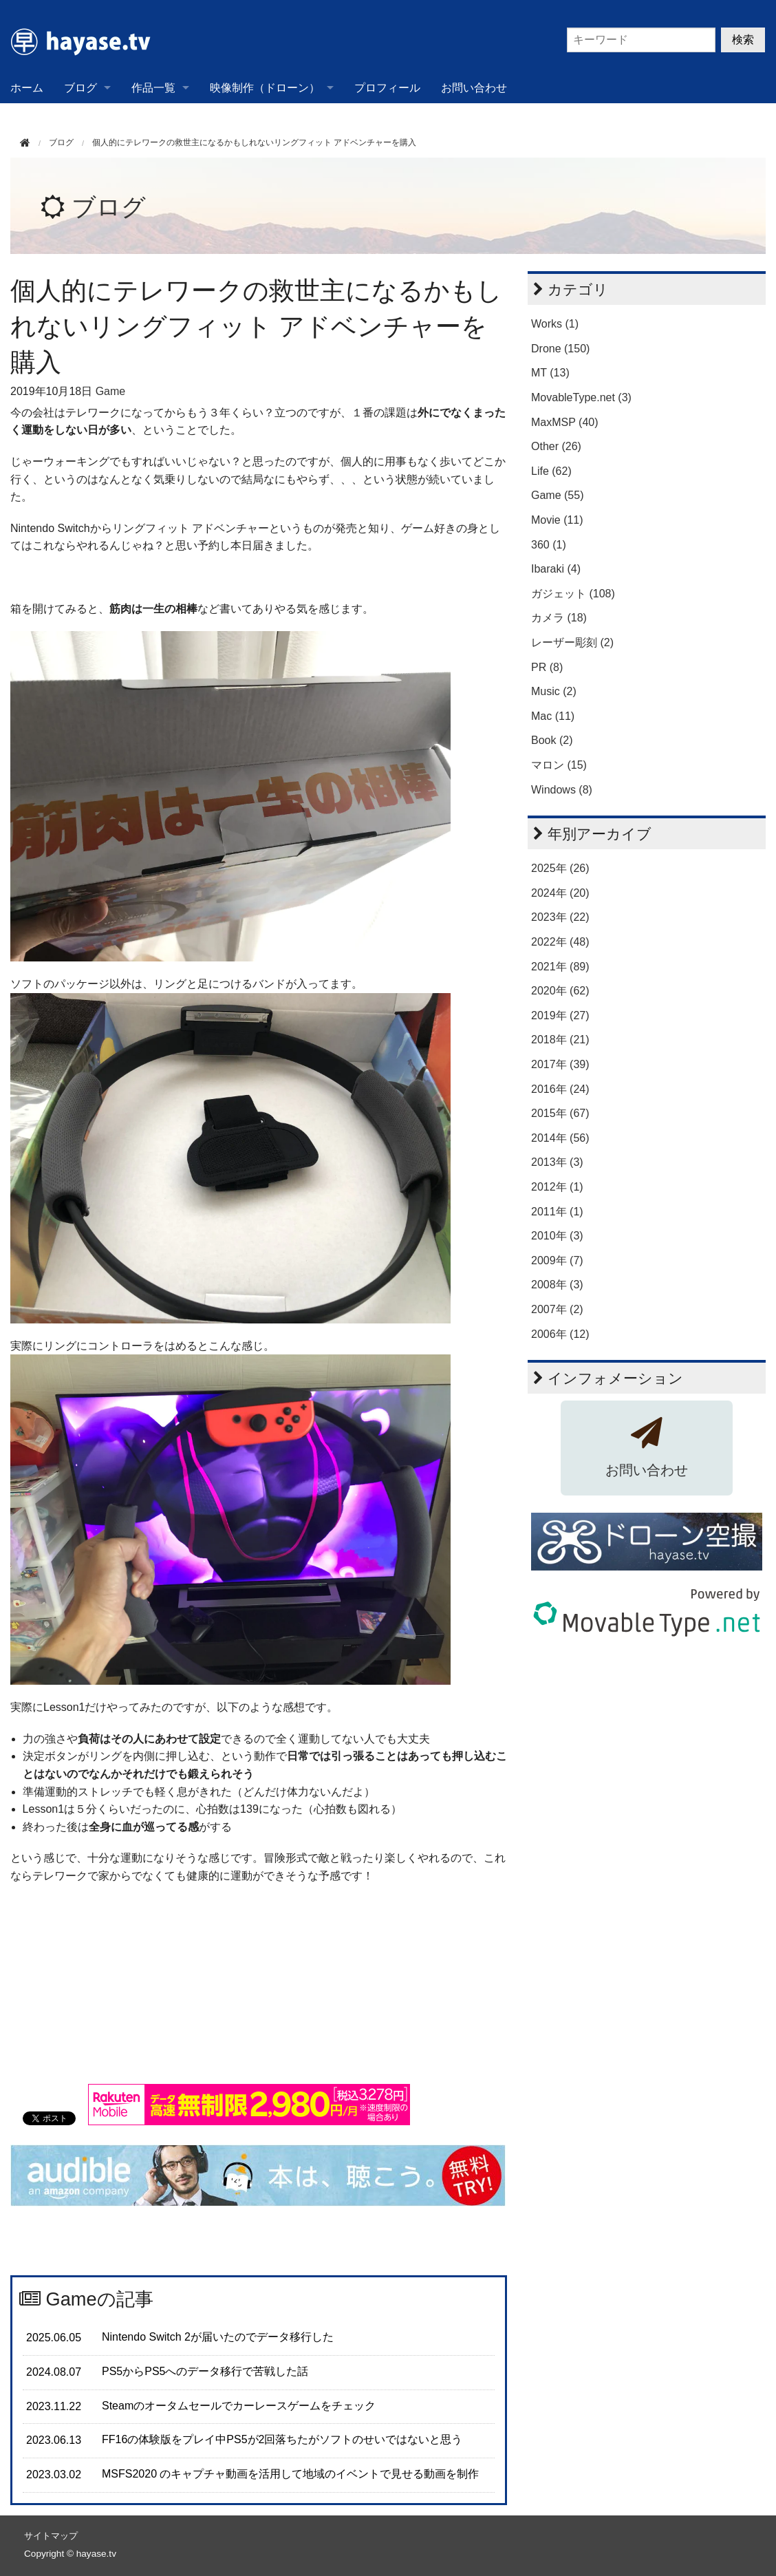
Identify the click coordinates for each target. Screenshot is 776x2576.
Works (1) (555, 324)
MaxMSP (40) (565, 422)
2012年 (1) (557, 1187)
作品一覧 (153, 88)
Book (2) (551, 740)
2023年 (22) (560, 917)
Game (111, 391)
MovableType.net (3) (581, 397)
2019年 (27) (560, 1015)
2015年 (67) (560, 1113)
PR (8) (547, 667)
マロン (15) (559, 765)
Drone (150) (560, 348)
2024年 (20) (560, 893)
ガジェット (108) (573, 593)
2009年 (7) (557, 1260)
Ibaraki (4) (556, 569)
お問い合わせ (474, 88)
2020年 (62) (560, 991)
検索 (743, 39)
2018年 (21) (560, 1039)
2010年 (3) (557, 1236)
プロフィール (387, 88)
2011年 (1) (557, 1211)
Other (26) (556, 446)
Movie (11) (557, 520)
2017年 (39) (560, 1064)
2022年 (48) (560, 942)
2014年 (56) (560, 1138)
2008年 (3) (557, 1284)
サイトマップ (51, 2536)
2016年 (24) (560, 1089)
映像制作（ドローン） (265, 88)
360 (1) (548, 545)
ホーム (26, 88)
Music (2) (553, 691)
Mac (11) (552, 716)
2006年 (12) (560, 1334)
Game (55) (557, 495)
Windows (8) (561, 790)
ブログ (80, 88)
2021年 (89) (560, 966)
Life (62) (551, 471)
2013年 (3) (557, 1162)
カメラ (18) (559, 618)
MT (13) (550, 373)
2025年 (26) (560, 868)
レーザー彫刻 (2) (572, 642)
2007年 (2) (557, 1309)
